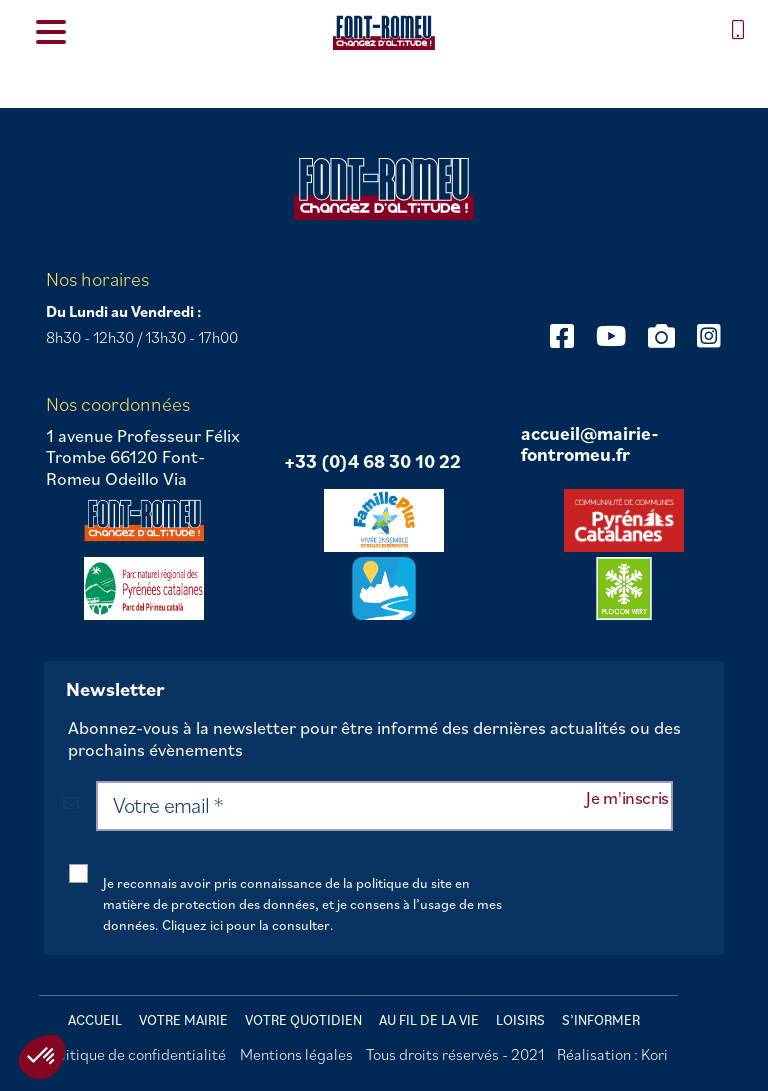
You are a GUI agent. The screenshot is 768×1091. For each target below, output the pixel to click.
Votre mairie (183, 1020)
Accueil (95, 1020)
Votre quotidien (303, 1020)
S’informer (601, 1020)
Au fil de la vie (429, 1020)
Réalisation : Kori (612, 1054)
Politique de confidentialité (135, 1054)
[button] (42, 1057)
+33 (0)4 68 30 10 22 (372, 462)
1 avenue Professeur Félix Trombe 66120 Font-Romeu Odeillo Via (143, 457)
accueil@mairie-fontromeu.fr (590, 444)
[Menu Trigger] (50, 30)
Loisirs (520, 1020)
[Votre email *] (384, 806)
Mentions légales (296, 1054)
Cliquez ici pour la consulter (246, 925)
